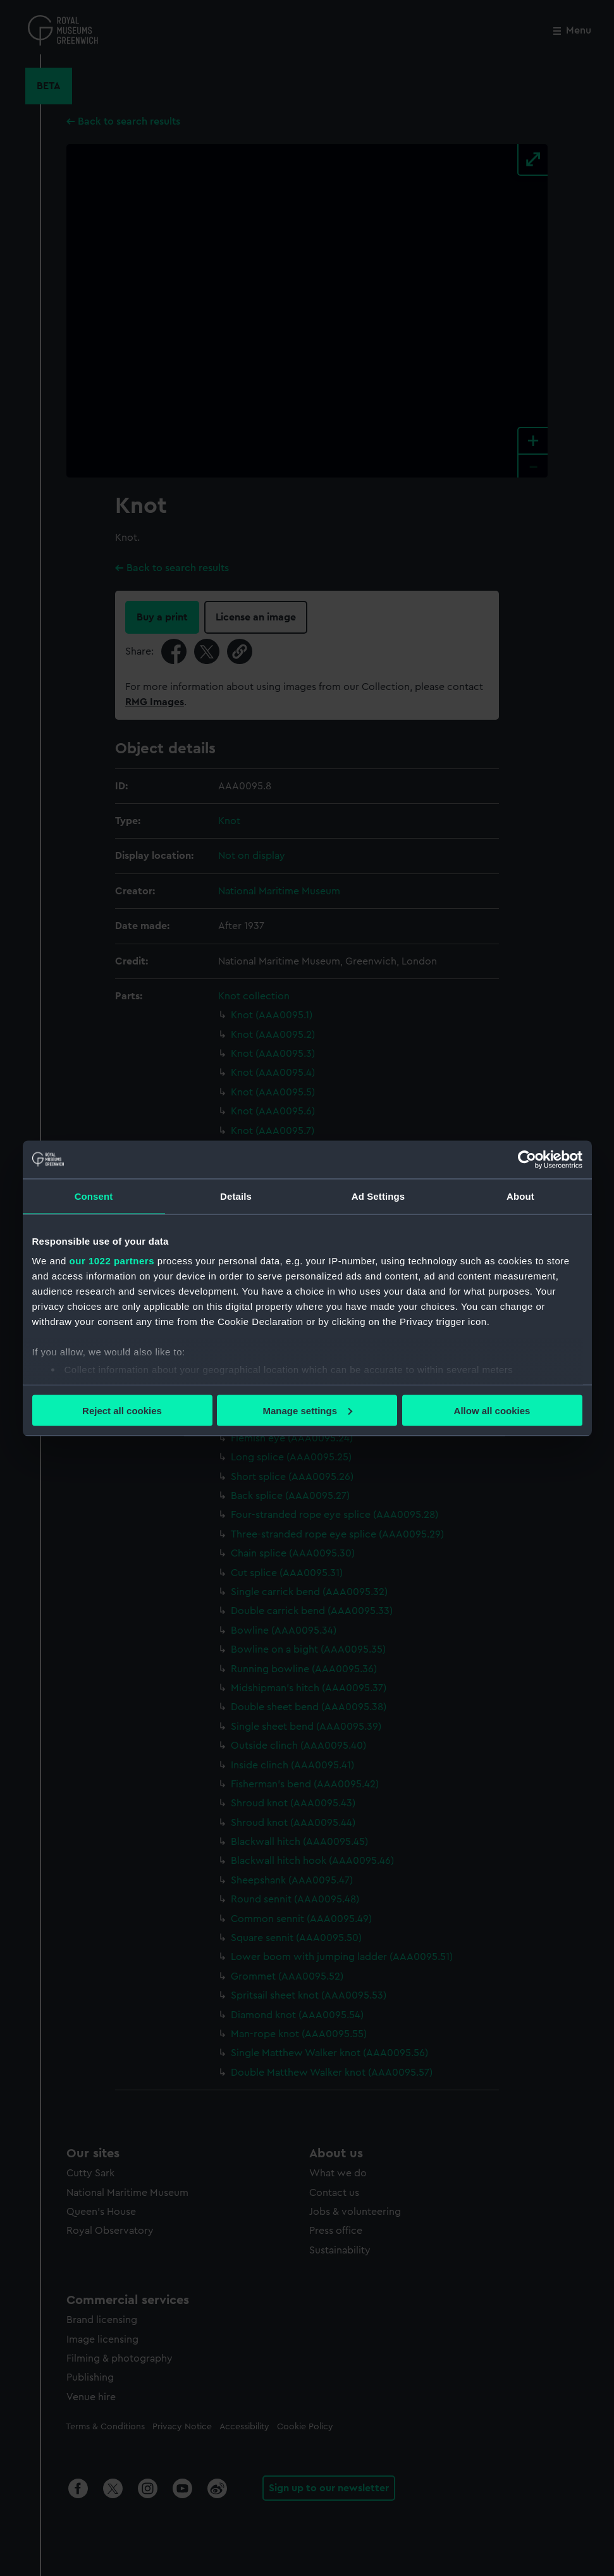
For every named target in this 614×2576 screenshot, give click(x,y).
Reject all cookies (122, 1410)
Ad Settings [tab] (378, 1195)
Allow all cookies (492, 1410)
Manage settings (307, 1410)
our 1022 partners (112, 1260)
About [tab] (520, 1195)
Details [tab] (236, 1195)
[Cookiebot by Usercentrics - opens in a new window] (527, 1159)
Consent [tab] (94, 1195)
